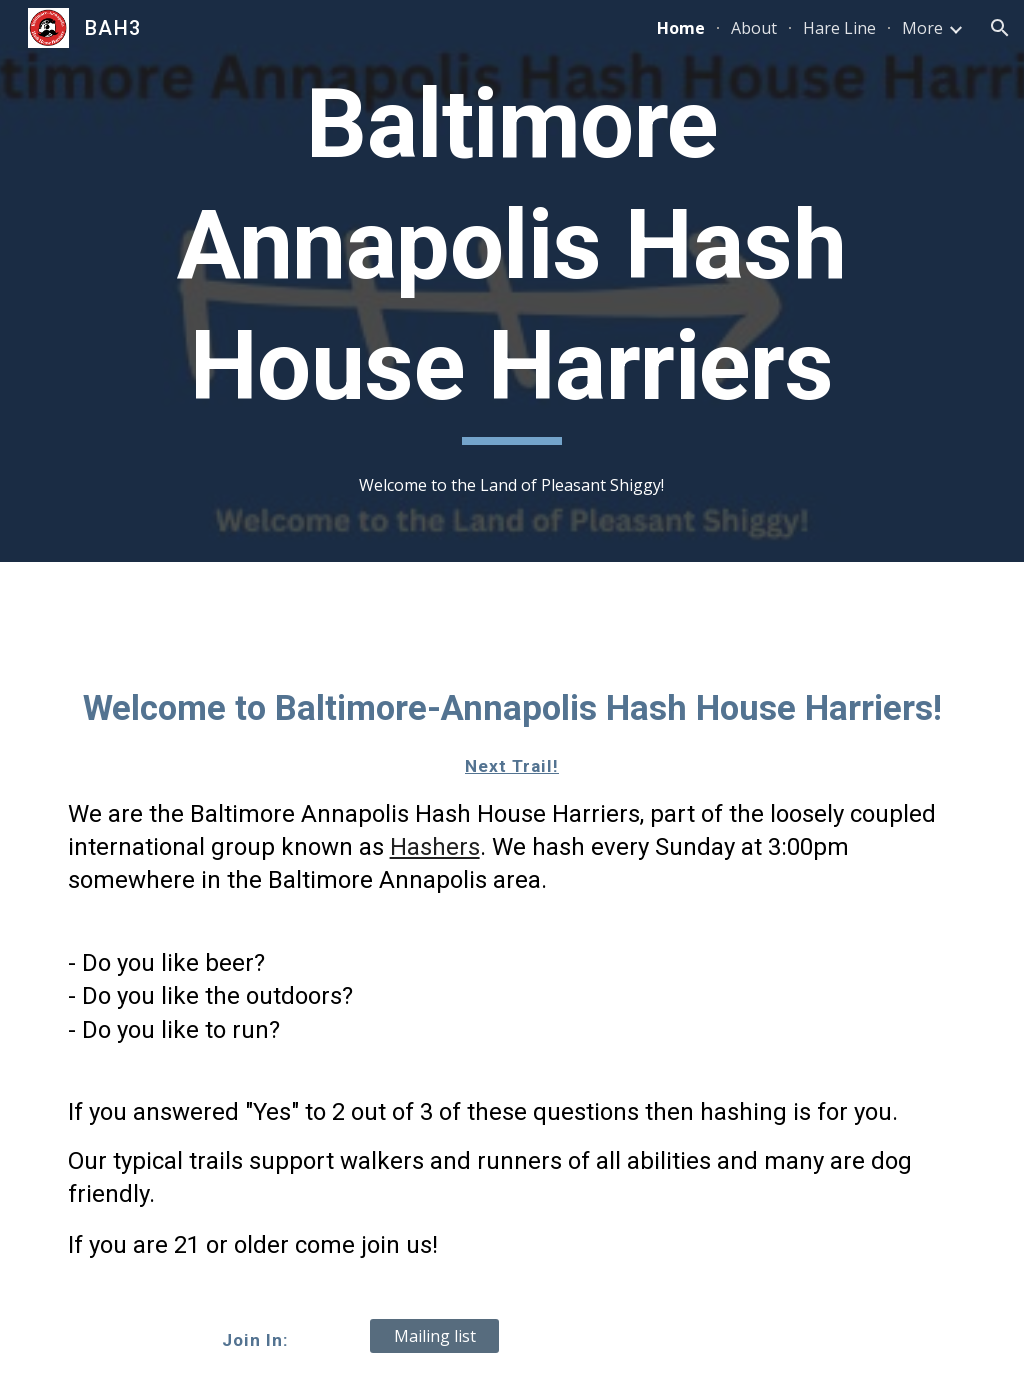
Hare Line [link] (839, 28)
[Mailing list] (434, 1336)
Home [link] (681, 28)
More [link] (922, 28)
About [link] (754, 28)
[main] (512, 254)
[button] (1000, 28)
